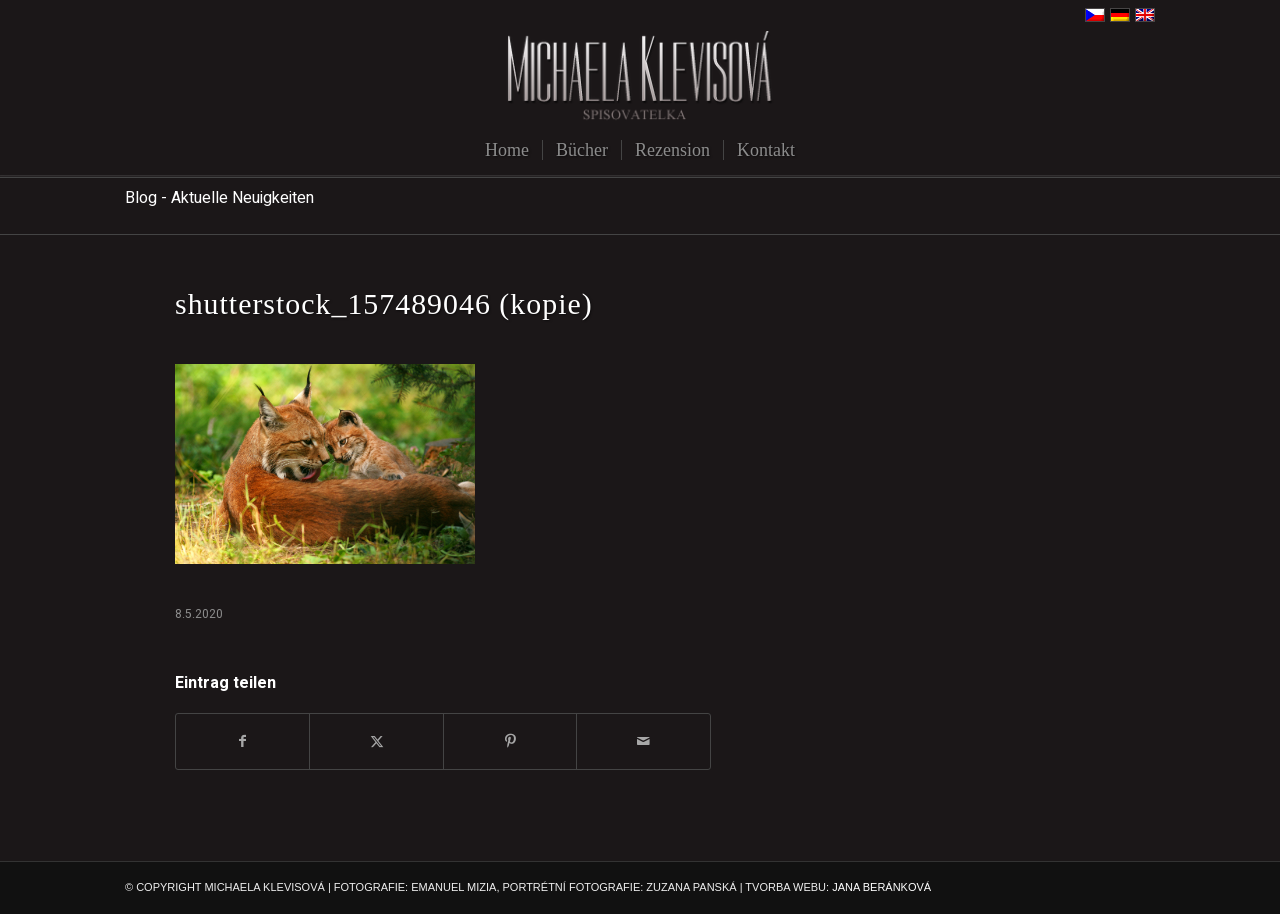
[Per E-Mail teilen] (643, 741)
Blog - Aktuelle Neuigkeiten (219, 198)
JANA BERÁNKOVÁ (881, 887)
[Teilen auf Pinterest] (510, 741)
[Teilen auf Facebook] (242, 741)
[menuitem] (507, 150)
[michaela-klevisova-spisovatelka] (640, 77)
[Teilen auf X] (376, 741)
